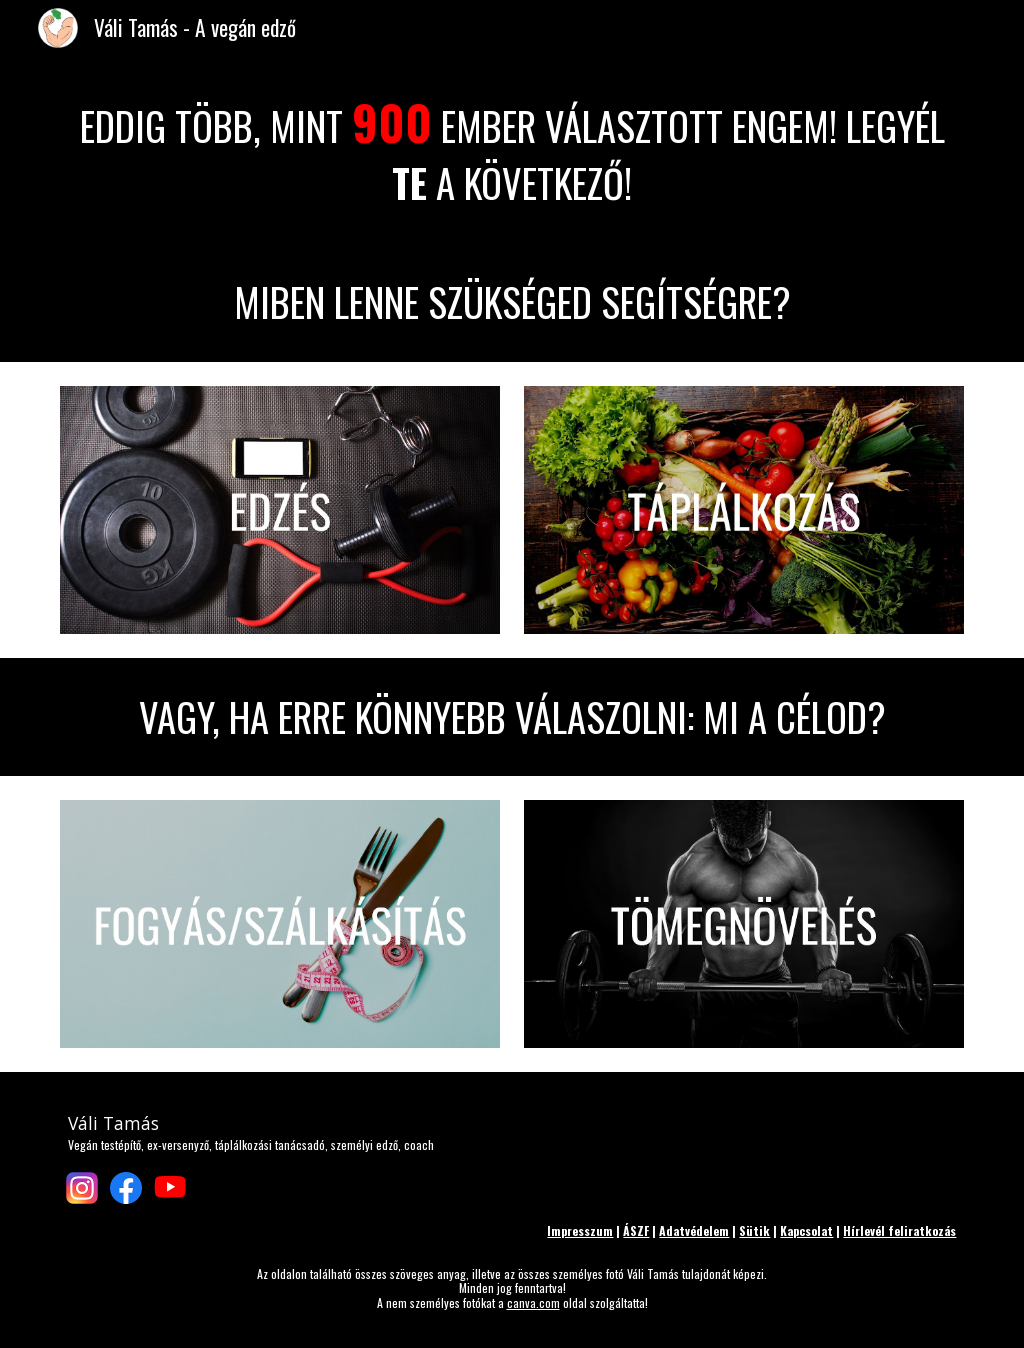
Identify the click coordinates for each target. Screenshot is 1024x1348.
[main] (512, 149)
